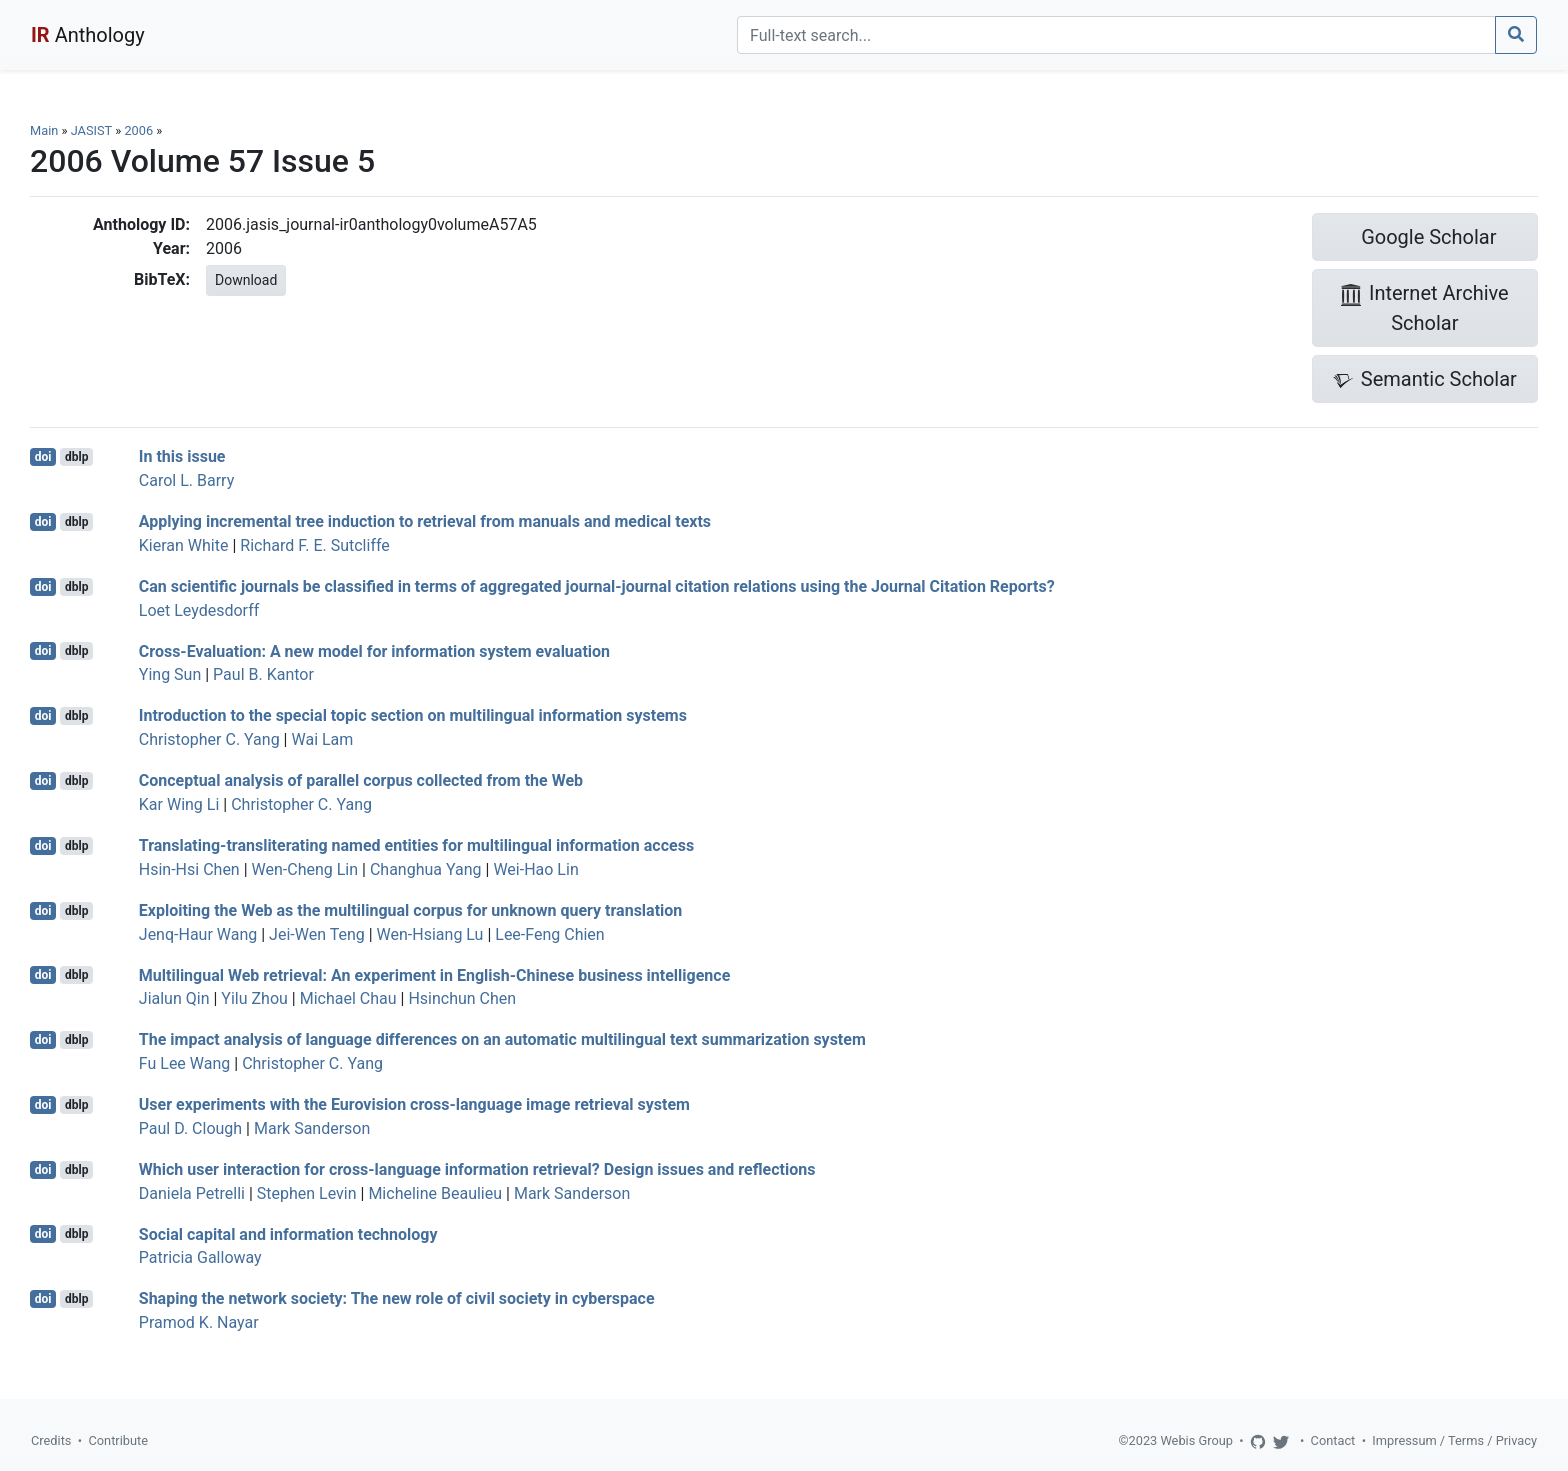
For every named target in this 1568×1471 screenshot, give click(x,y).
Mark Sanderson (312, 1128)
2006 (138, 130)
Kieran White (184, 545)
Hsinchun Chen (462, 998)
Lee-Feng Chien (549, 934)
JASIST (91, 130)
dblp (76, 457)
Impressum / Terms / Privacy (1454, 1440)
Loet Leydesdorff (199, 610)
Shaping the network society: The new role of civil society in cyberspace (397, 1298)
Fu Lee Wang (184, 1063)
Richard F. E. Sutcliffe (315, 545)
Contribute (118, 1440)
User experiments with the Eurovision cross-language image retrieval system (414, 1104)
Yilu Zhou (254, 998)
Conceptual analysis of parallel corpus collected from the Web (361, 780)
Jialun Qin (174, 998)
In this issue (182, 456)
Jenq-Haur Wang (198, 934)
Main (44, 130)
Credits (51, 1440)
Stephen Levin (307, 1193)
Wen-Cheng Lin (305, 869)
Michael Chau (348, 998)
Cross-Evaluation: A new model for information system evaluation (374, 650)
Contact (1333, 1440)
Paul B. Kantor (263, 674)
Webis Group (1196, 1440)
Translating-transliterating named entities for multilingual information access (416, 845)
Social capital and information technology (288, 1233)
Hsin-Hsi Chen (189, 869)
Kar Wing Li (179, 804)
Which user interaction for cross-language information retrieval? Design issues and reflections (477, 1169)
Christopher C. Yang (209, 739)
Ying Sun (170, 674)
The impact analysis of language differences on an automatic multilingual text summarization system (502, 1039)
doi (43, 457)
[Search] (1116, 35)
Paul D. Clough (190, 1128)
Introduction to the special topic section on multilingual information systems (413, 715)
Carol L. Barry (186, 480)
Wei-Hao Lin (535, 869)
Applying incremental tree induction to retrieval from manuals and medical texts (425, 521)
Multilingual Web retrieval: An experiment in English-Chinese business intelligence (435, 974)
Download (246, 280)
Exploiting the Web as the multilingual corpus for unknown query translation (411, 910)
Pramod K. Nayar (199, 1322)
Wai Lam (322, 739)
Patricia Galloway (200, 1257)
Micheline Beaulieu (435, 1193)
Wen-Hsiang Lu (430, 934)
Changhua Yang (426, 869)
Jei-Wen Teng (317, 934)
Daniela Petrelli (192, 1193)
